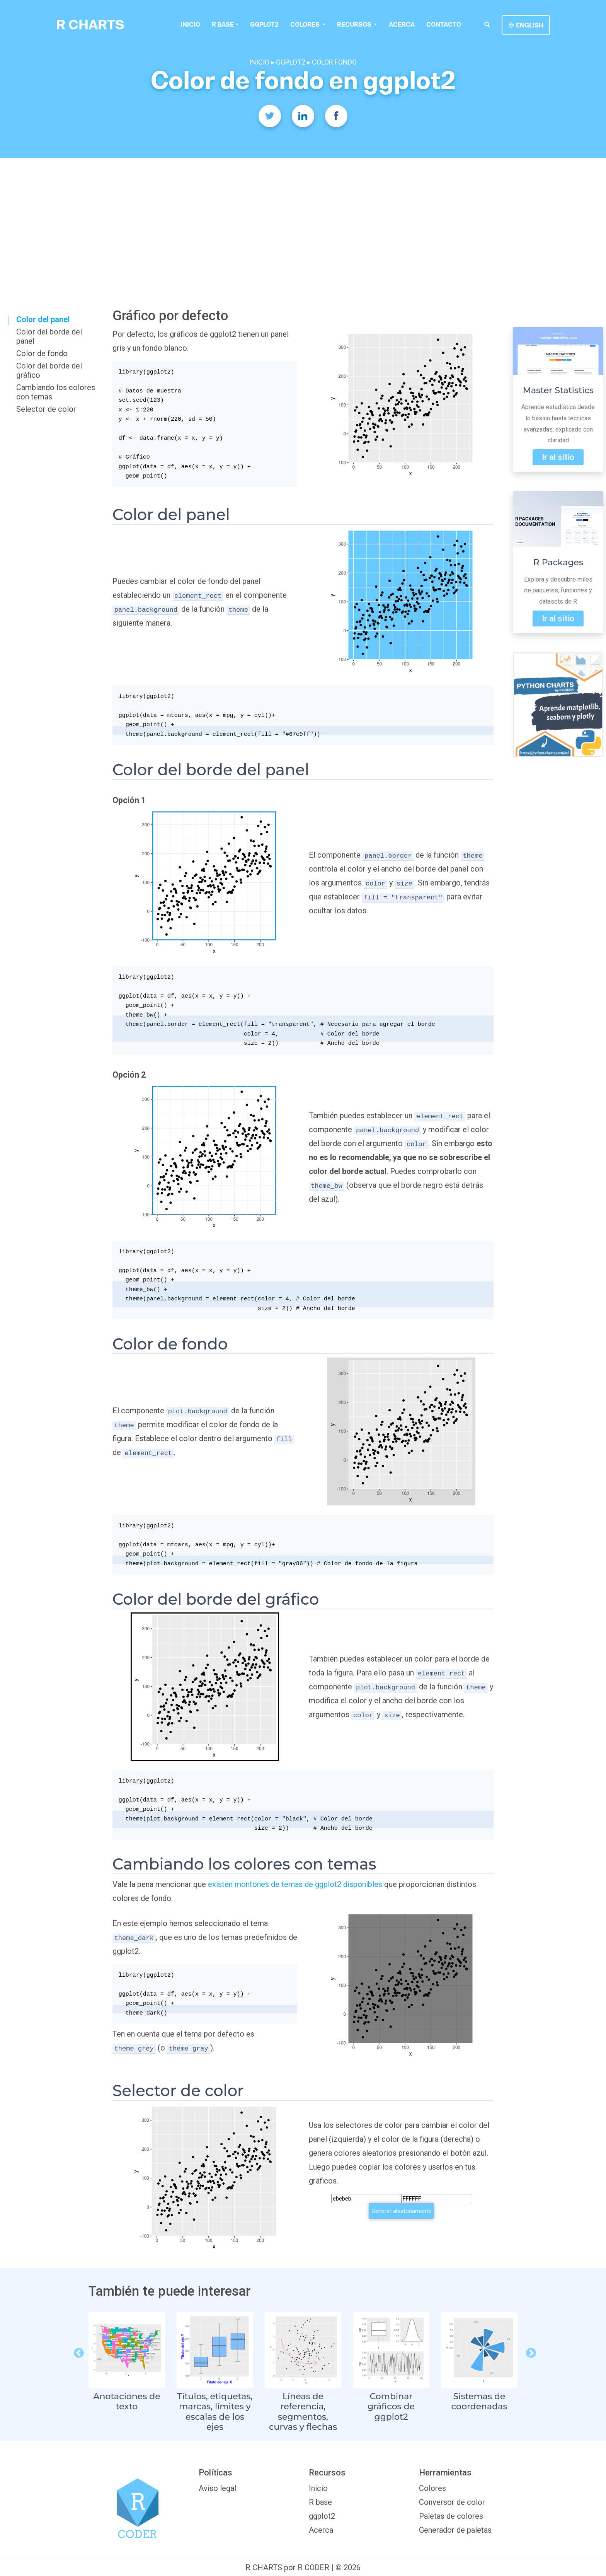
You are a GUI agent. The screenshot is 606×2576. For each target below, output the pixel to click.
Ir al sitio (558, 457)
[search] (486, 24)
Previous (77, 2351)
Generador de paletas (455, 2530)
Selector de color (46, 409)
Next (529, 2351)
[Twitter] (269, 116)
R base (223, 24)
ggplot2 (264, 24)
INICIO (259, 62)
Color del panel (43, 319)
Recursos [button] (354, 24)
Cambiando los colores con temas (55, 392)
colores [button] (305, 24)
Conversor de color (452, 2502)
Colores (432, 2488)
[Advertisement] (303, 216)
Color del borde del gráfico (49, 370)
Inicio (190, 24)
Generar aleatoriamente (401, 2211)
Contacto (443, 24)
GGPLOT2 (291, 62)
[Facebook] (336, 116)
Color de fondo (42, 353)
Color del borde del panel (49, 336)
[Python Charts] (558, 704)
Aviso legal (217, 2488)
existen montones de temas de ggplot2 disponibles (295, 1884)
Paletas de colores (451, 2516)
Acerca (401, 24)
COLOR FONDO (334, 62)
